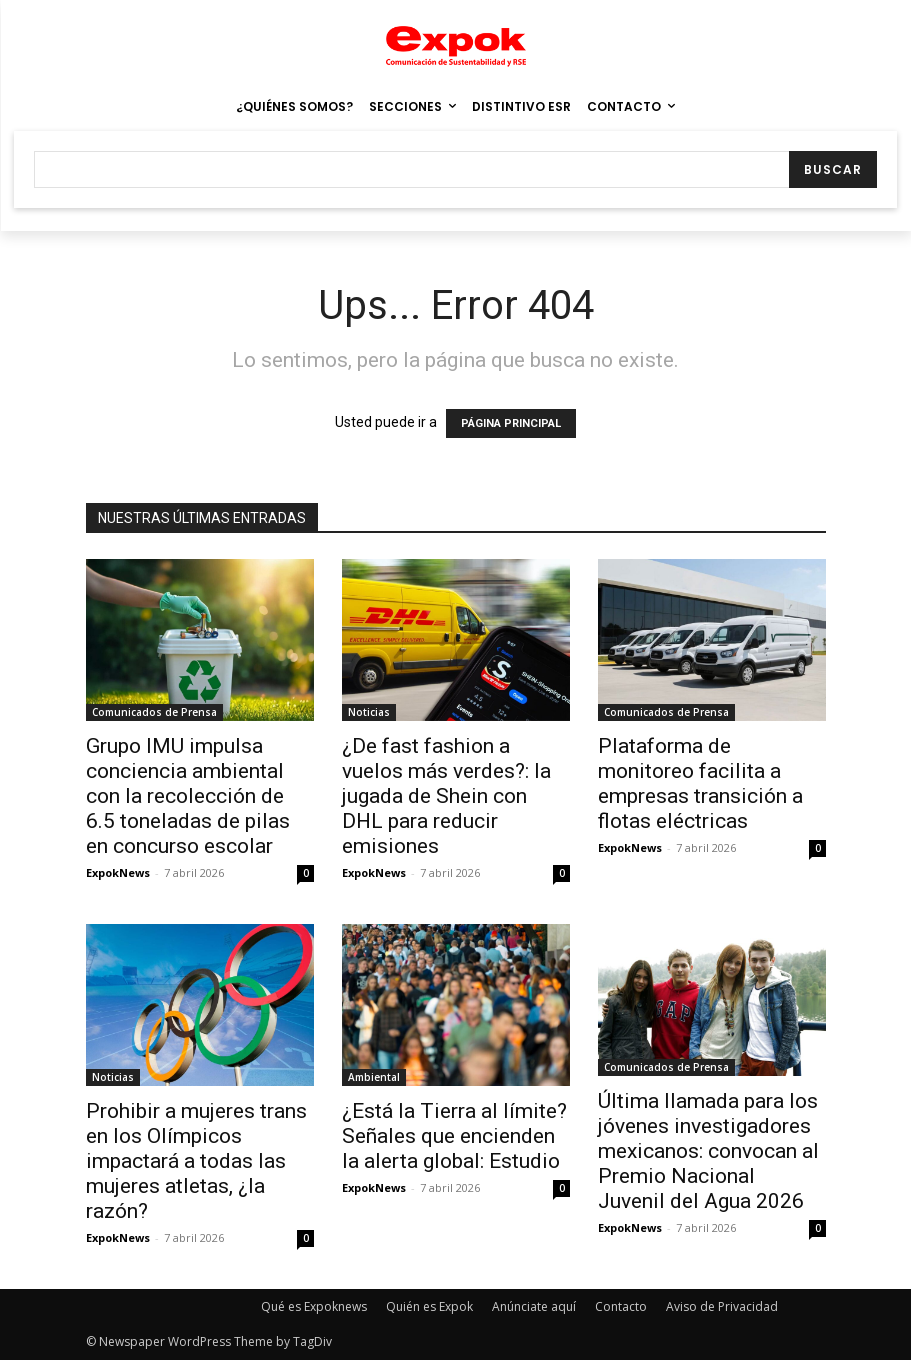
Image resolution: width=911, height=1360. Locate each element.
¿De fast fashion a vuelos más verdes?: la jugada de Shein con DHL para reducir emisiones (446, 796)
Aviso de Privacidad (722, 1306)
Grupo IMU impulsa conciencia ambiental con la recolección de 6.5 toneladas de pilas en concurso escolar (188, 796)
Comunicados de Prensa (154, 712)
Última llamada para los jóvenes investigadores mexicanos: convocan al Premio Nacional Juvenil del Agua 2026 (708, 1151)
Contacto (621, 1306)
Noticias (369, 712)
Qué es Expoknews (314, 1306)
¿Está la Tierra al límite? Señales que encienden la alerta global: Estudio (454, 1136)
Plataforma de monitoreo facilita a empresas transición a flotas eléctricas (700, 783)
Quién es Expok (429, 1306)
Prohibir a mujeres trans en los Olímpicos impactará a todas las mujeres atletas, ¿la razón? (196, 1161)
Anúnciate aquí (534, 1306)
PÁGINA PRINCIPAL (511, 423)
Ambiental (374, 1077)
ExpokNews (118, 872)
